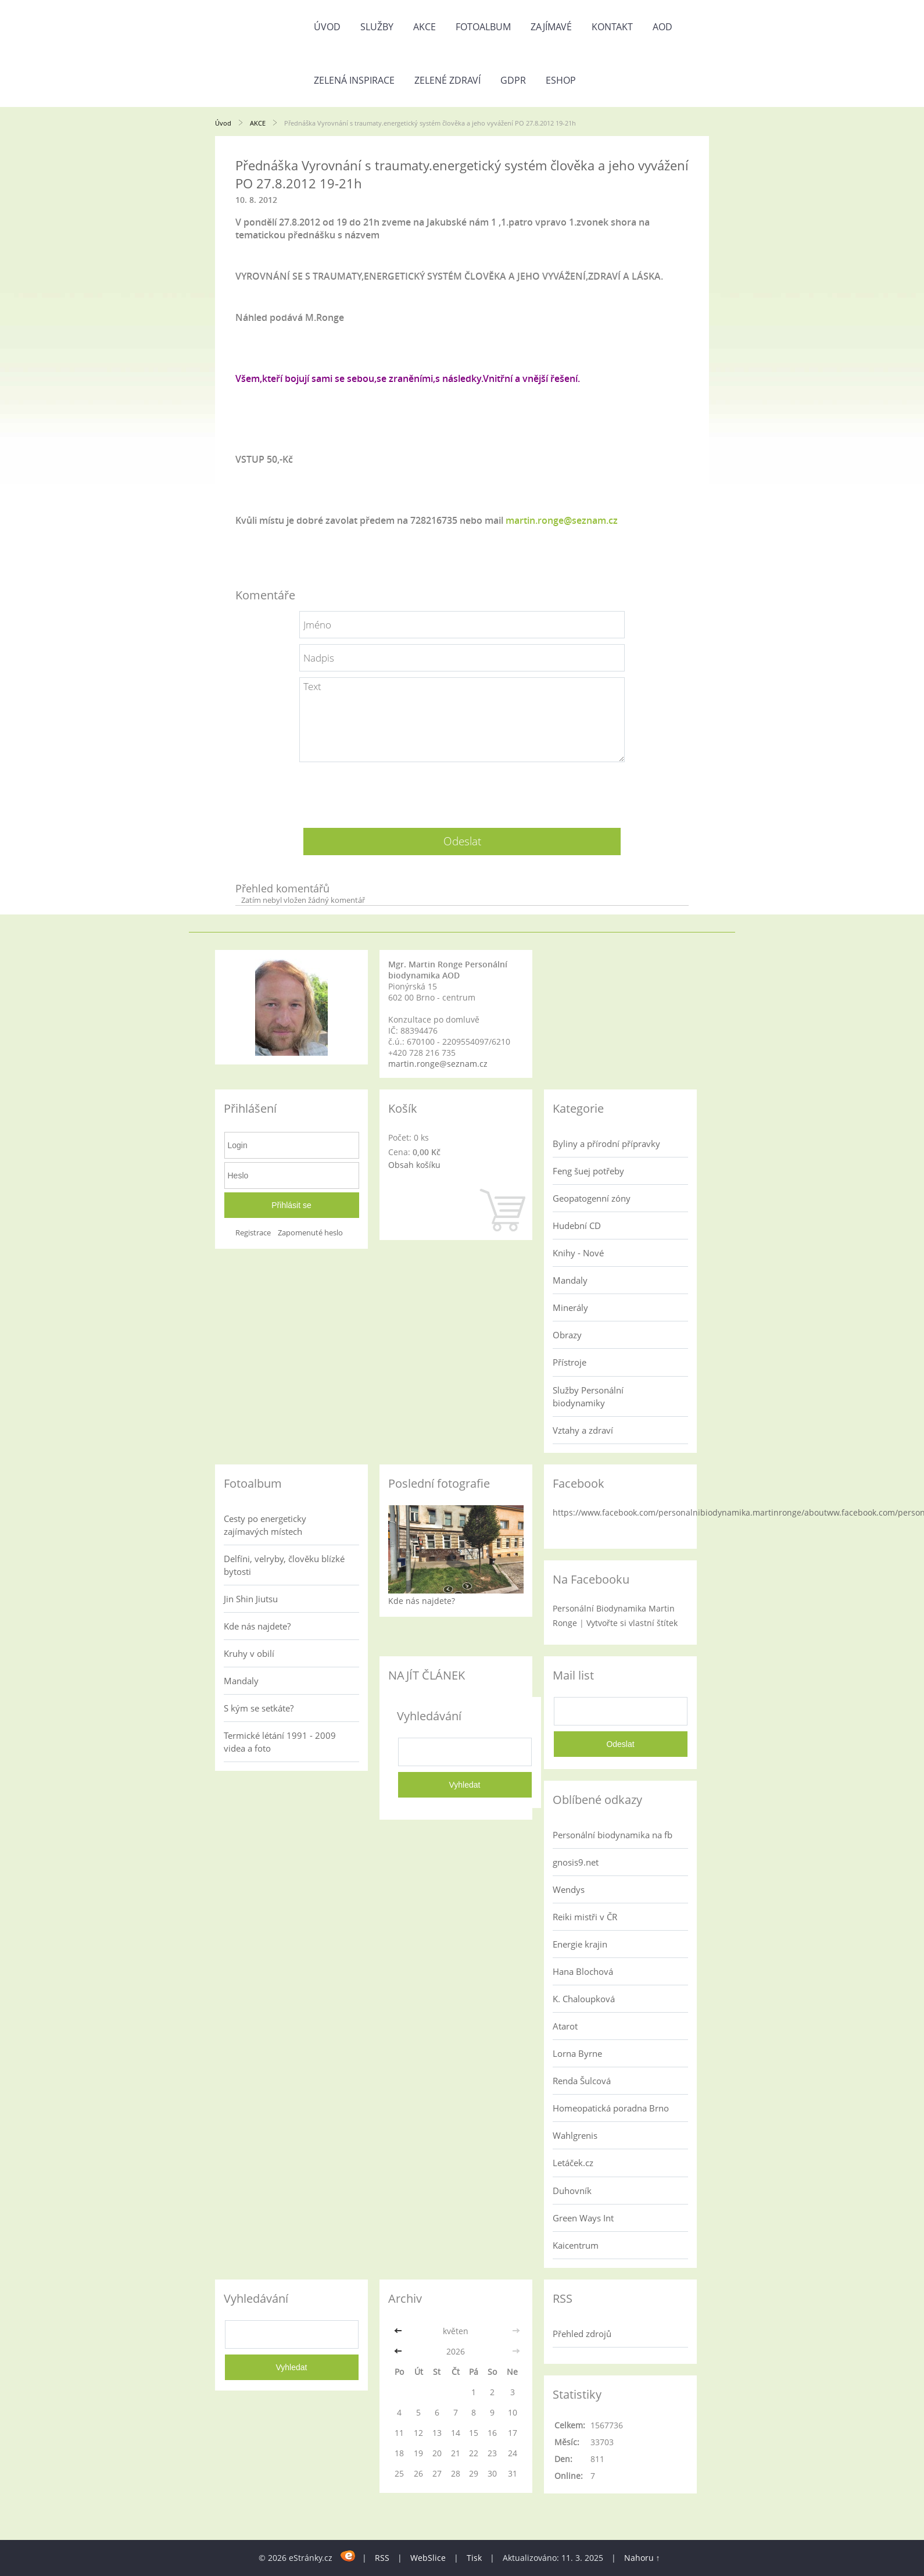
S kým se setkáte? (258, 1708)
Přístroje (569, 1362)
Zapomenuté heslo (310, 1233)
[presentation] (462, 790)
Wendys (569, 1889)
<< (399, 2330)
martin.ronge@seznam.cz (562, 520)
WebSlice (428, 2557)
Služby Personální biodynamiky (588, 1396)
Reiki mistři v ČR (585, 1917)
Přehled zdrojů (582, 2333)
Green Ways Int (583, 2218)
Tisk (474, 2557)
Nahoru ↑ (642, 2557)
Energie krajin (580, 1944)
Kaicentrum (576, 2245)
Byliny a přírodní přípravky (606, 1143)
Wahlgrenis (575, 2135)
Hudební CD (577, 1225)
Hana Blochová (583, 1971)
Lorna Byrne (577, 2053)
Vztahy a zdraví (583, 1430)
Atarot (565, 2026)
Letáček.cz (573, 2162)
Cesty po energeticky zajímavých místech (265, 1525)
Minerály (570, 1307)
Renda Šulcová (582, 2080)
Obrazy (567, 1335)
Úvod (327, 26)
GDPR (513, 80)
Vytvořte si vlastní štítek (632, 1622)
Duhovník (572, 2190)
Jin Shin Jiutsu (251, 1599)
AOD (662, 26)
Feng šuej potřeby (588, 1171)
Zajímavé (551, 26)
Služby (376, 26)
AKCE (424, 26)
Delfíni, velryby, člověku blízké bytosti (284, 1565)
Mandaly (570, 1280)
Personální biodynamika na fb (612, 1835)
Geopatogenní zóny (592, 1198)
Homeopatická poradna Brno (611, 2108)
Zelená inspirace (354, 80)
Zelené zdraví (447, 80)
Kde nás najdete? (257, 1626)
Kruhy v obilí (249, 1653)
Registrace (253, 1233)
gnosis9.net (576, 1862)
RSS (382, 2557)
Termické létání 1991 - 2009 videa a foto (280, 1742)
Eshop (561, 80)
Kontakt (612, 26)
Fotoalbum (483, 26)
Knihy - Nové (578, 1253)
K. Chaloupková (584, 1999)
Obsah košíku (414, 1164)
